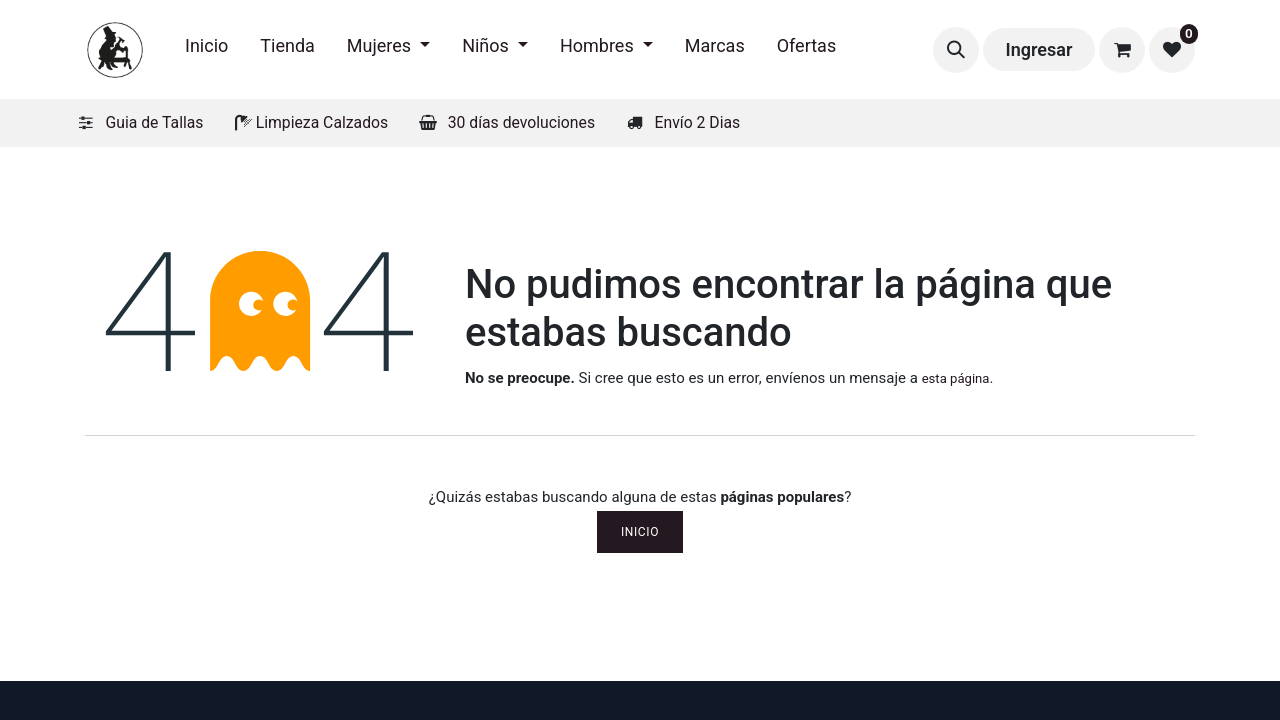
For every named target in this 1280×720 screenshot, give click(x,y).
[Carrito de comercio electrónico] (1122, 50)
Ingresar (1039, 49)
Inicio (640, 532)
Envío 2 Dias (698, 122)
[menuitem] (206, 49)
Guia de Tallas (155, 122)
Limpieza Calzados (322, 122)
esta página (956, 378)
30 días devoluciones (521, 122)
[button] (956, 50)
